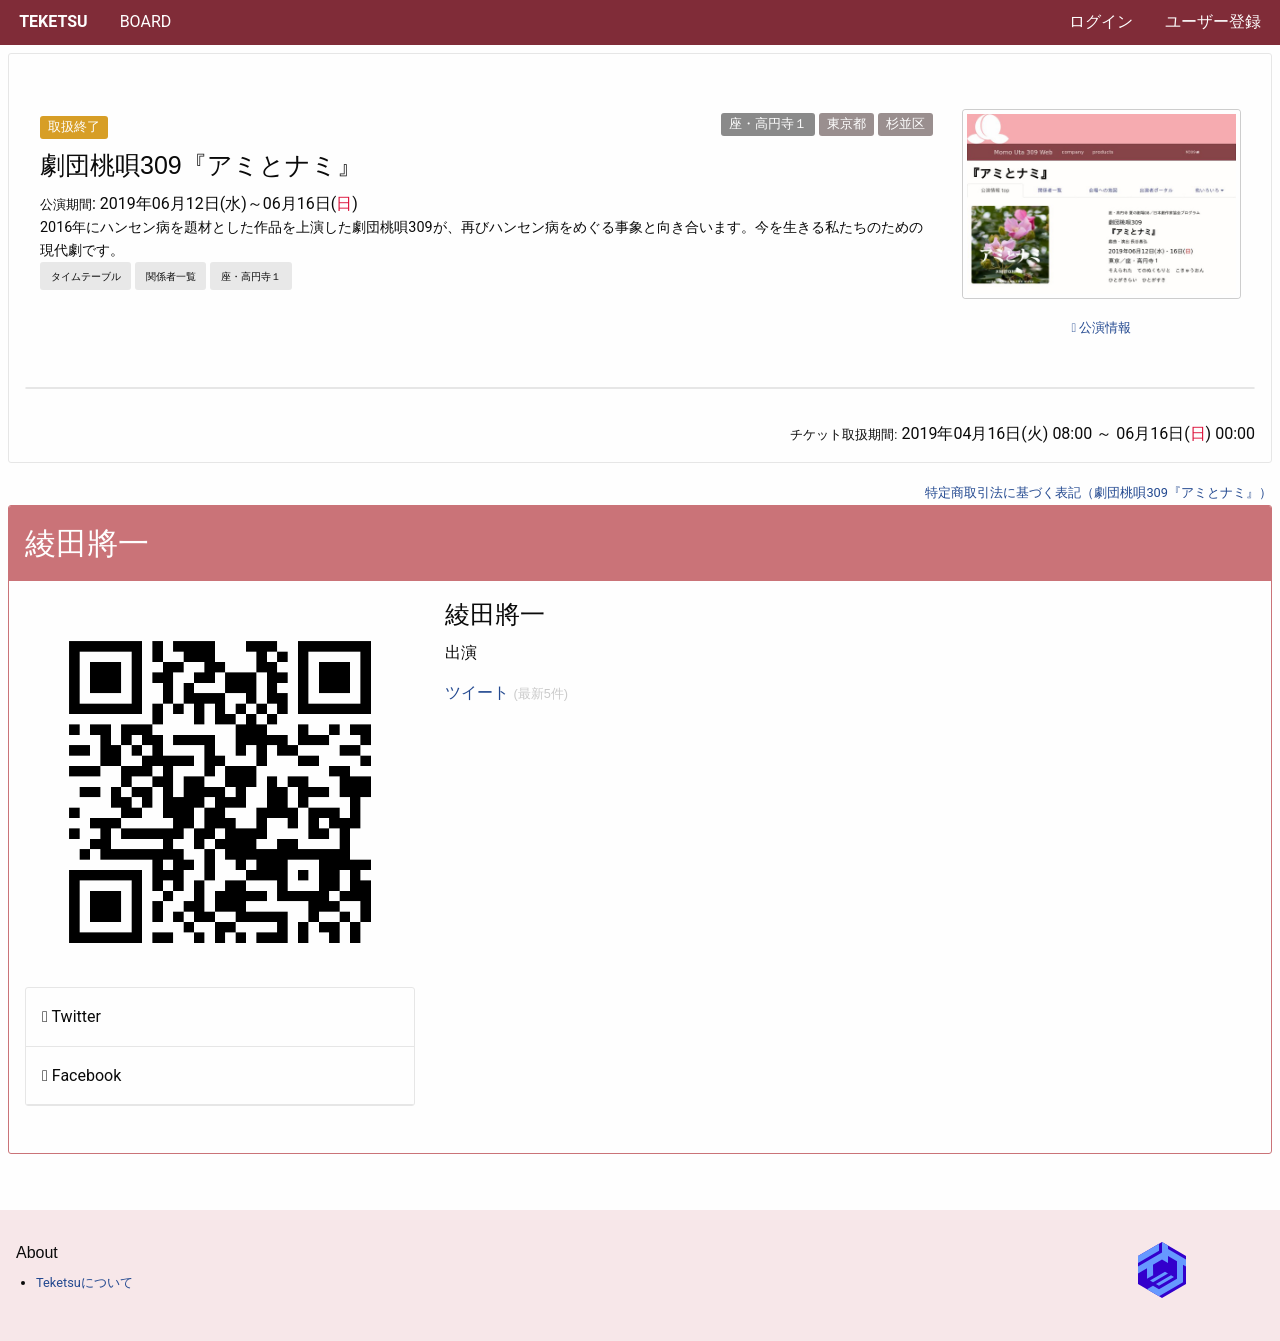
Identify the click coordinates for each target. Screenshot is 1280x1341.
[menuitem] (146, 22)
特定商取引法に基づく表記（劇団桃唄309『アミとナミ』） (1098, 492)
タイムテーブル (86, 276)
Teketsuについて (84, 1282)
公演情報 (1101, 327)
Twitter (71, 1016)
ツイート (506, 692)
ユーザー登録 (1213, 21)
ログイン (1101, 21)
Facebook (81, 1075)
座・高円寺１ (768, 123)
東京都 (846, 123)
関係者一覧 (171, 276)
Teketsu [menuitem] (53, 21)
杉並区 (905, 123)
